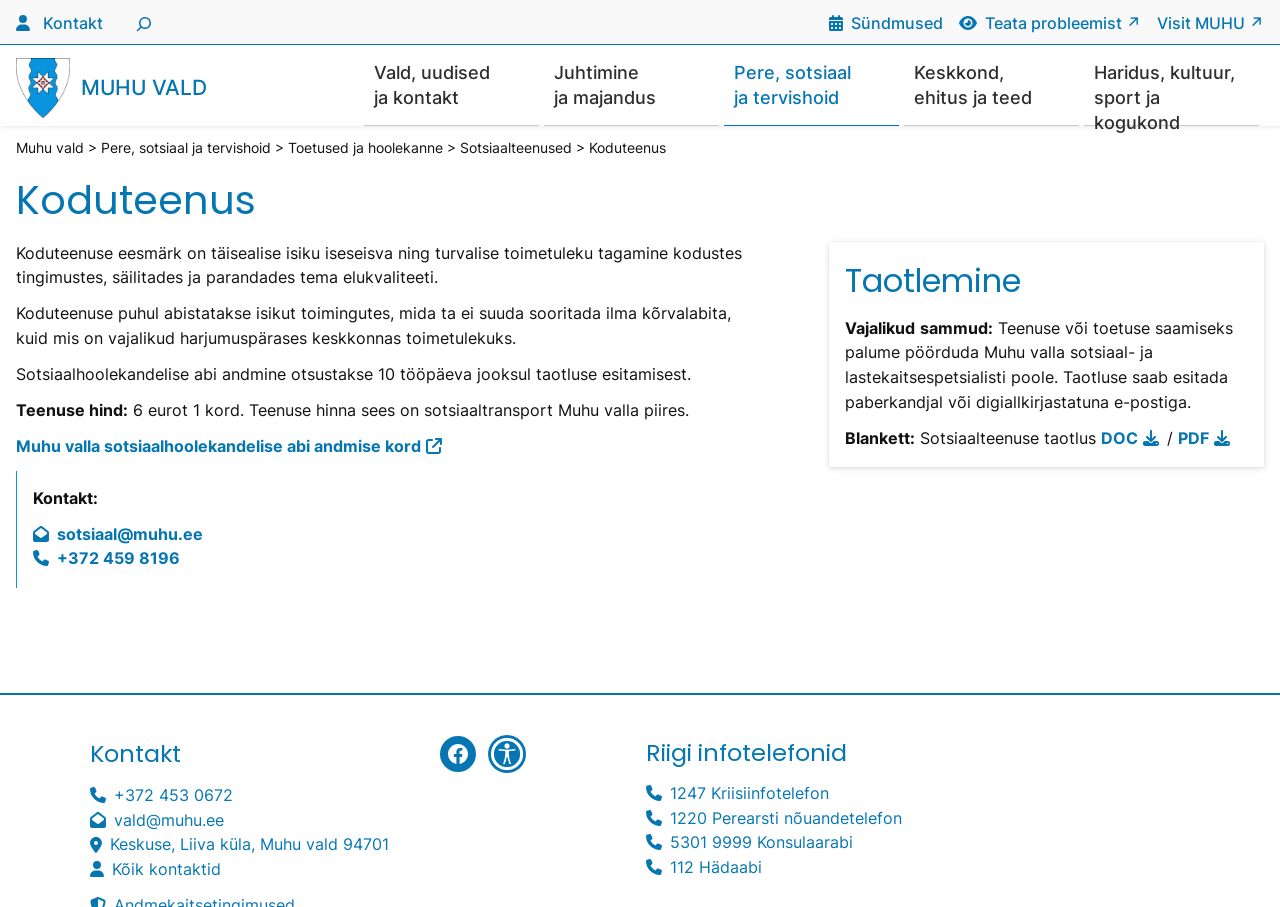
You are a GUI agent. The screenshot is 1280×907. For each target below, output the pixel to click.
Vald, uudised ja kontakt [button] (432, 85)
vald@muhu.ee (169, 821)
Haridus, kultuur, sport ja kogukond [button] (1164, 94)
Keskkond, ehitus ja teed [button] (973, 85)
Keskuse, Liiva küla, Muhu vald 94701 (249, 845)
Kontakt (73, 23)
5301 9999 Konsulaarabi (761, 843)
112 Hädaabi (716, 868)
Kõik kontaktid (166, 870)
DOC (1119, 439)
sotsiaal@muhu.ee (130, 535)
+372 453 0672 (173, 796)
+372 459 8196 (118, 559)
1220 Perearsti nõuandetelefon (786, 819)
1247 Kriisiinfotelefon (749, 794)
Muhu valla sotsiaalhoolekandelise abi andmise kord (218, 447)
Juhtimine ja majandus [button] (605, 85)
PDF (1193, 439)
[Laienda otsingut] (141, 22)
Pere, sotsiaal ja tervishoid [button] (792, 85)
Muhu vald (144, 88)
